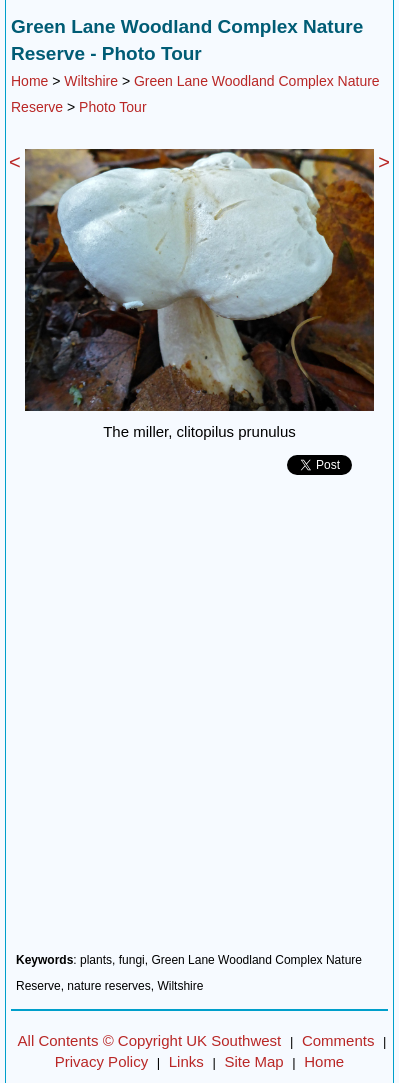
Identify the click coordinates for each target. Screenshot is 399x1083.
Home (29, 81)
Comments (338, 1040)
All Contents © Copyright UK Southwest (150, 1040)
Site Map (253, 1061)
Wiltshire (91, 81)
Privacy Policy (101, 1061)
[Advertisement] (199, 721)
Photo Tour (112, 107)
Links (186, 1061)
